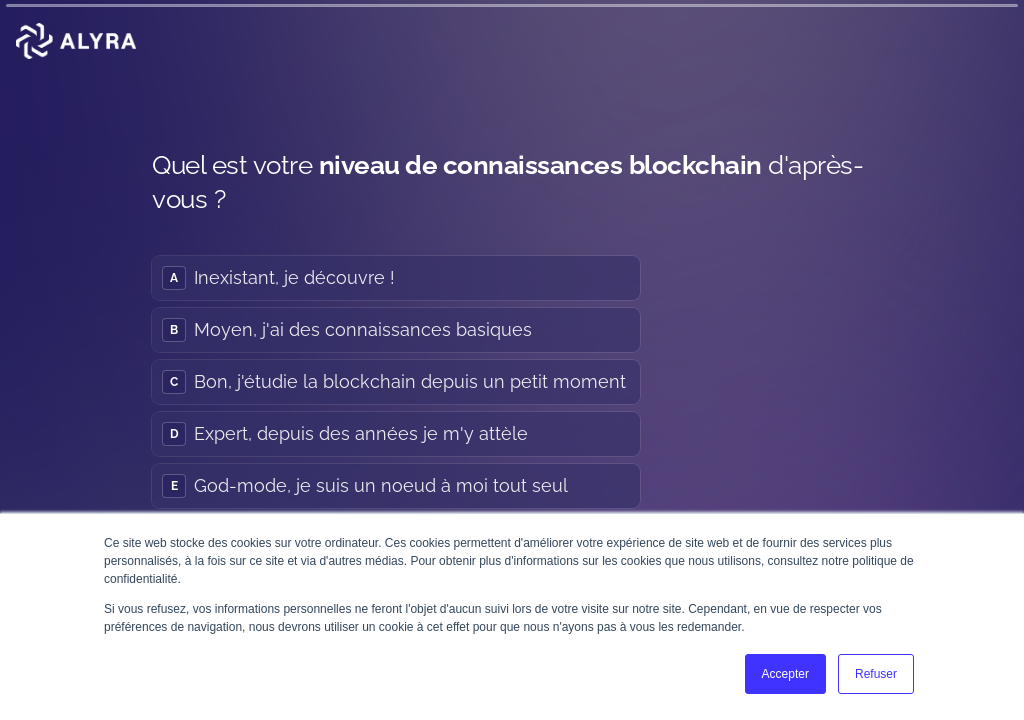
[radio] (396, 277)
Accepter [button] (785, 674)
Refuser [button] (876, 674)
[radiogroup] (396, 381)
